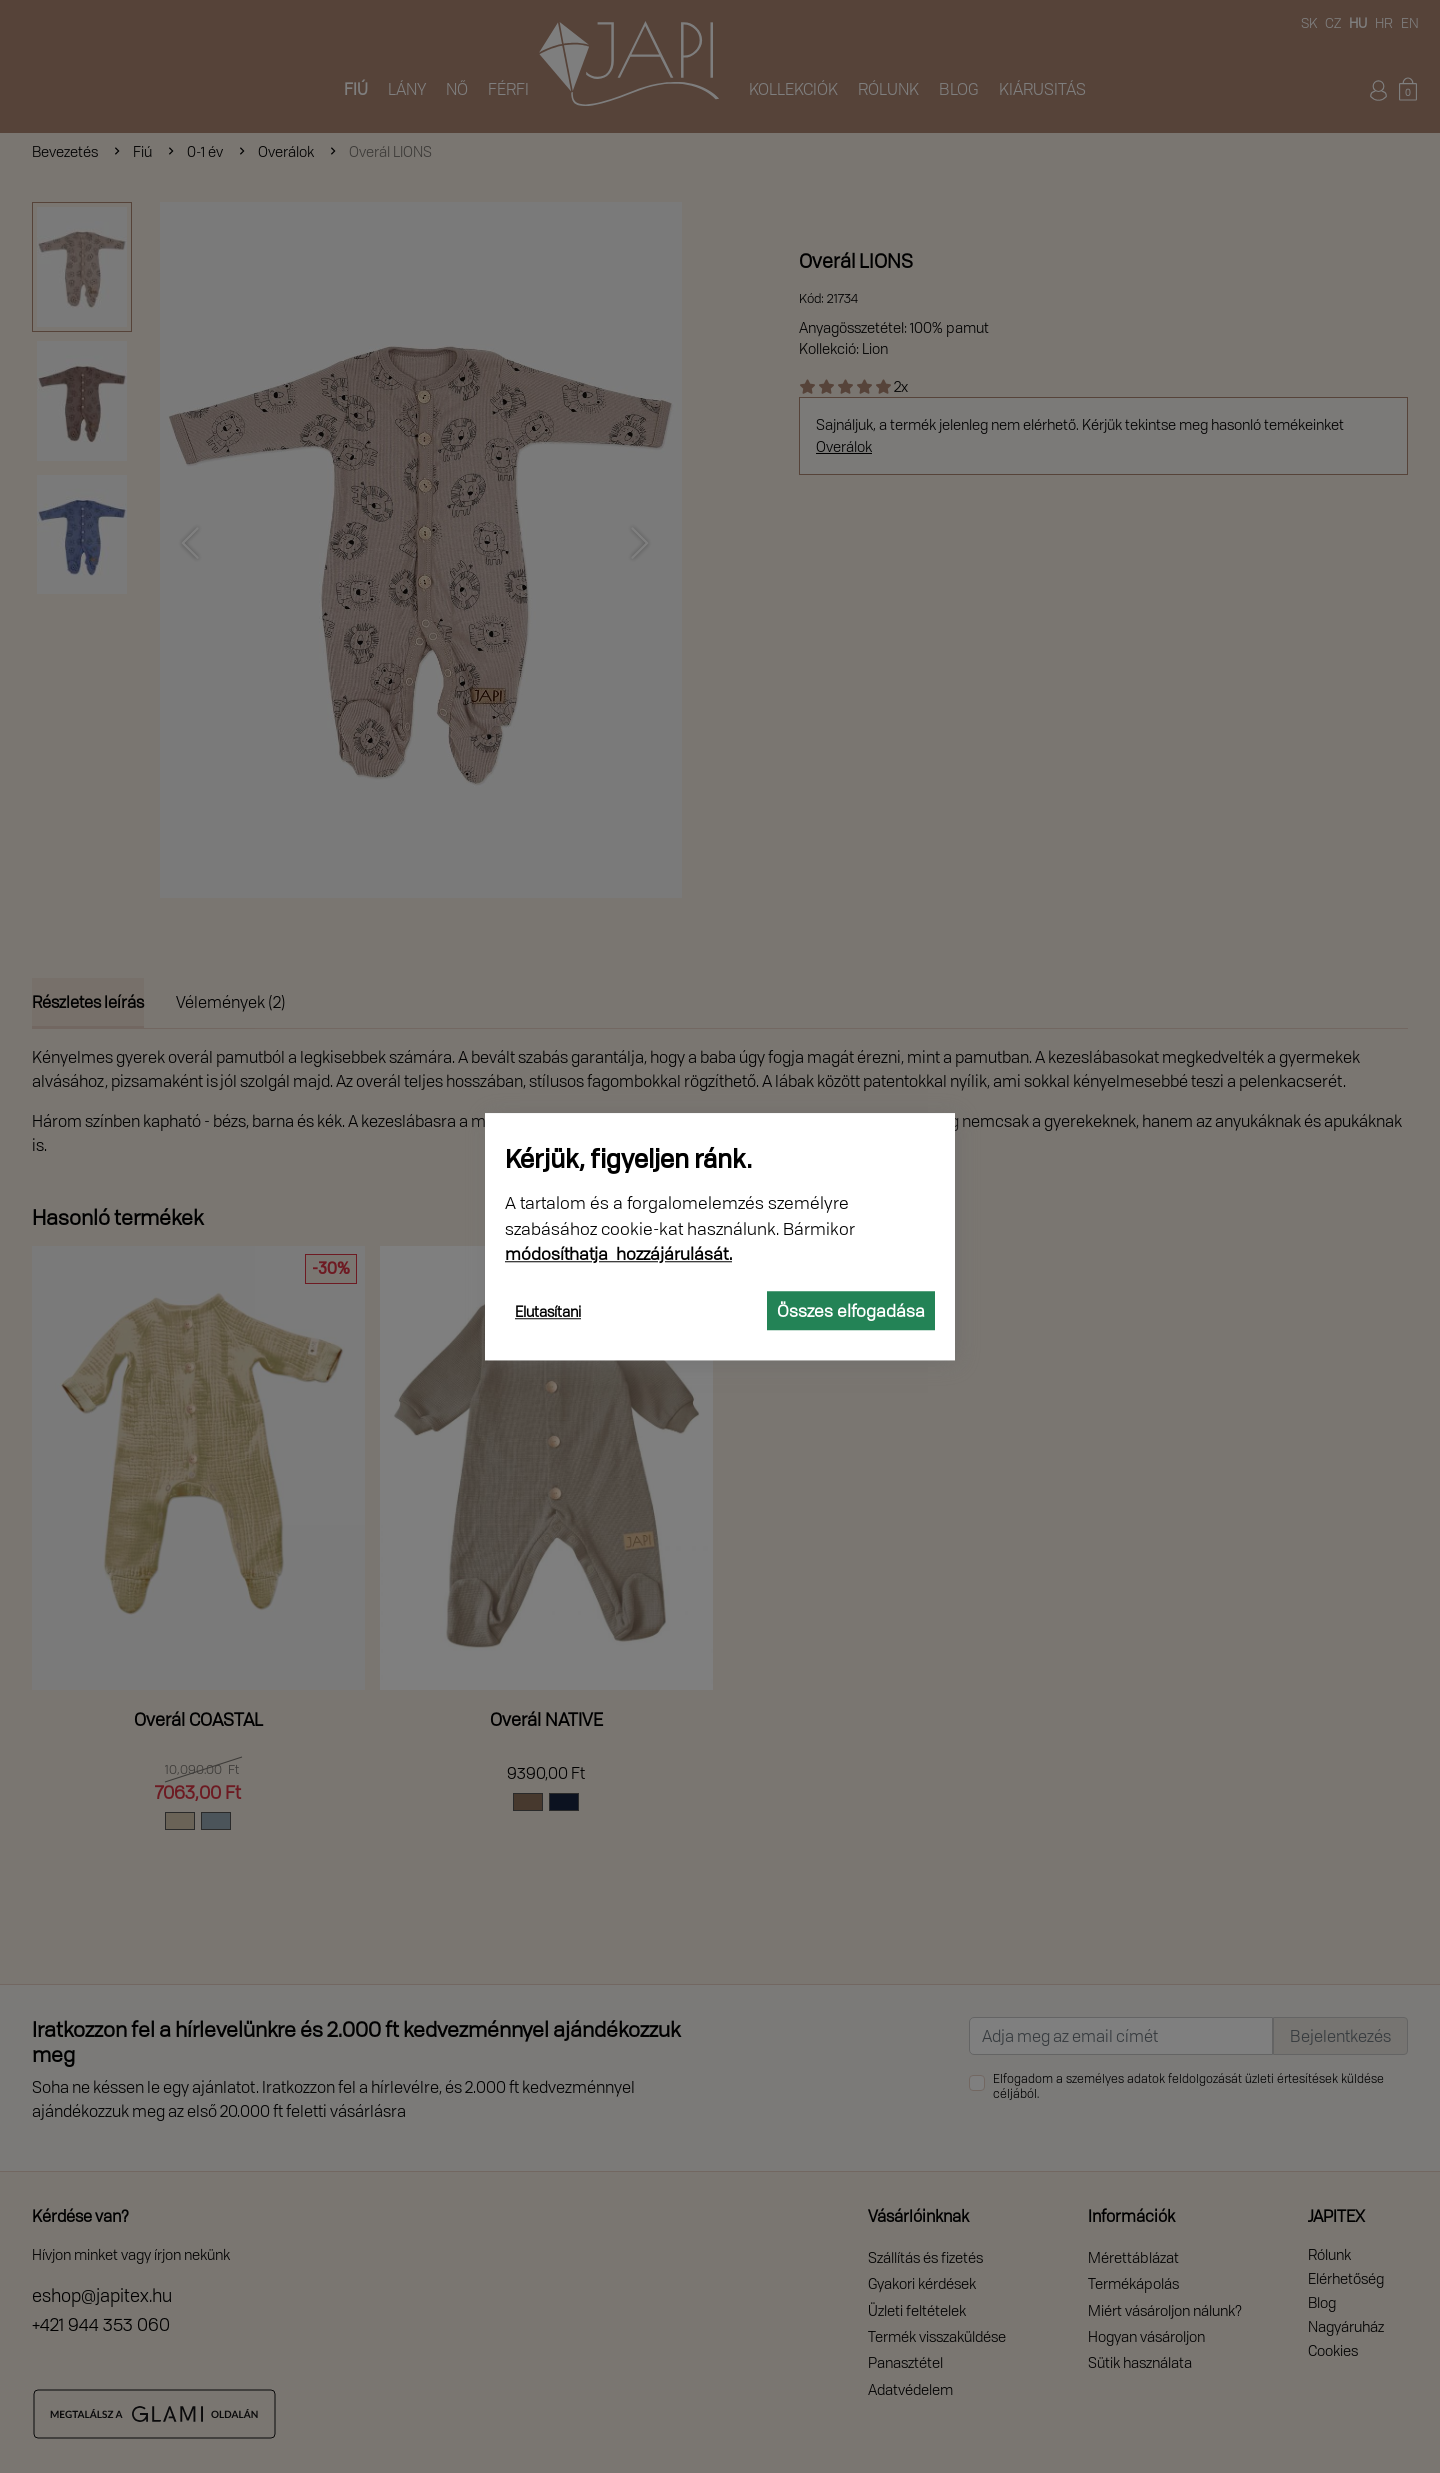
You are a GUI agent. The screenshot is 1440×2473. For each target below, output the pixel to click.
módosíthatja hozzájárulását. (618, 1253)
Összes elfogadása (851, 1310)
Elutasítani (548, 1311)
